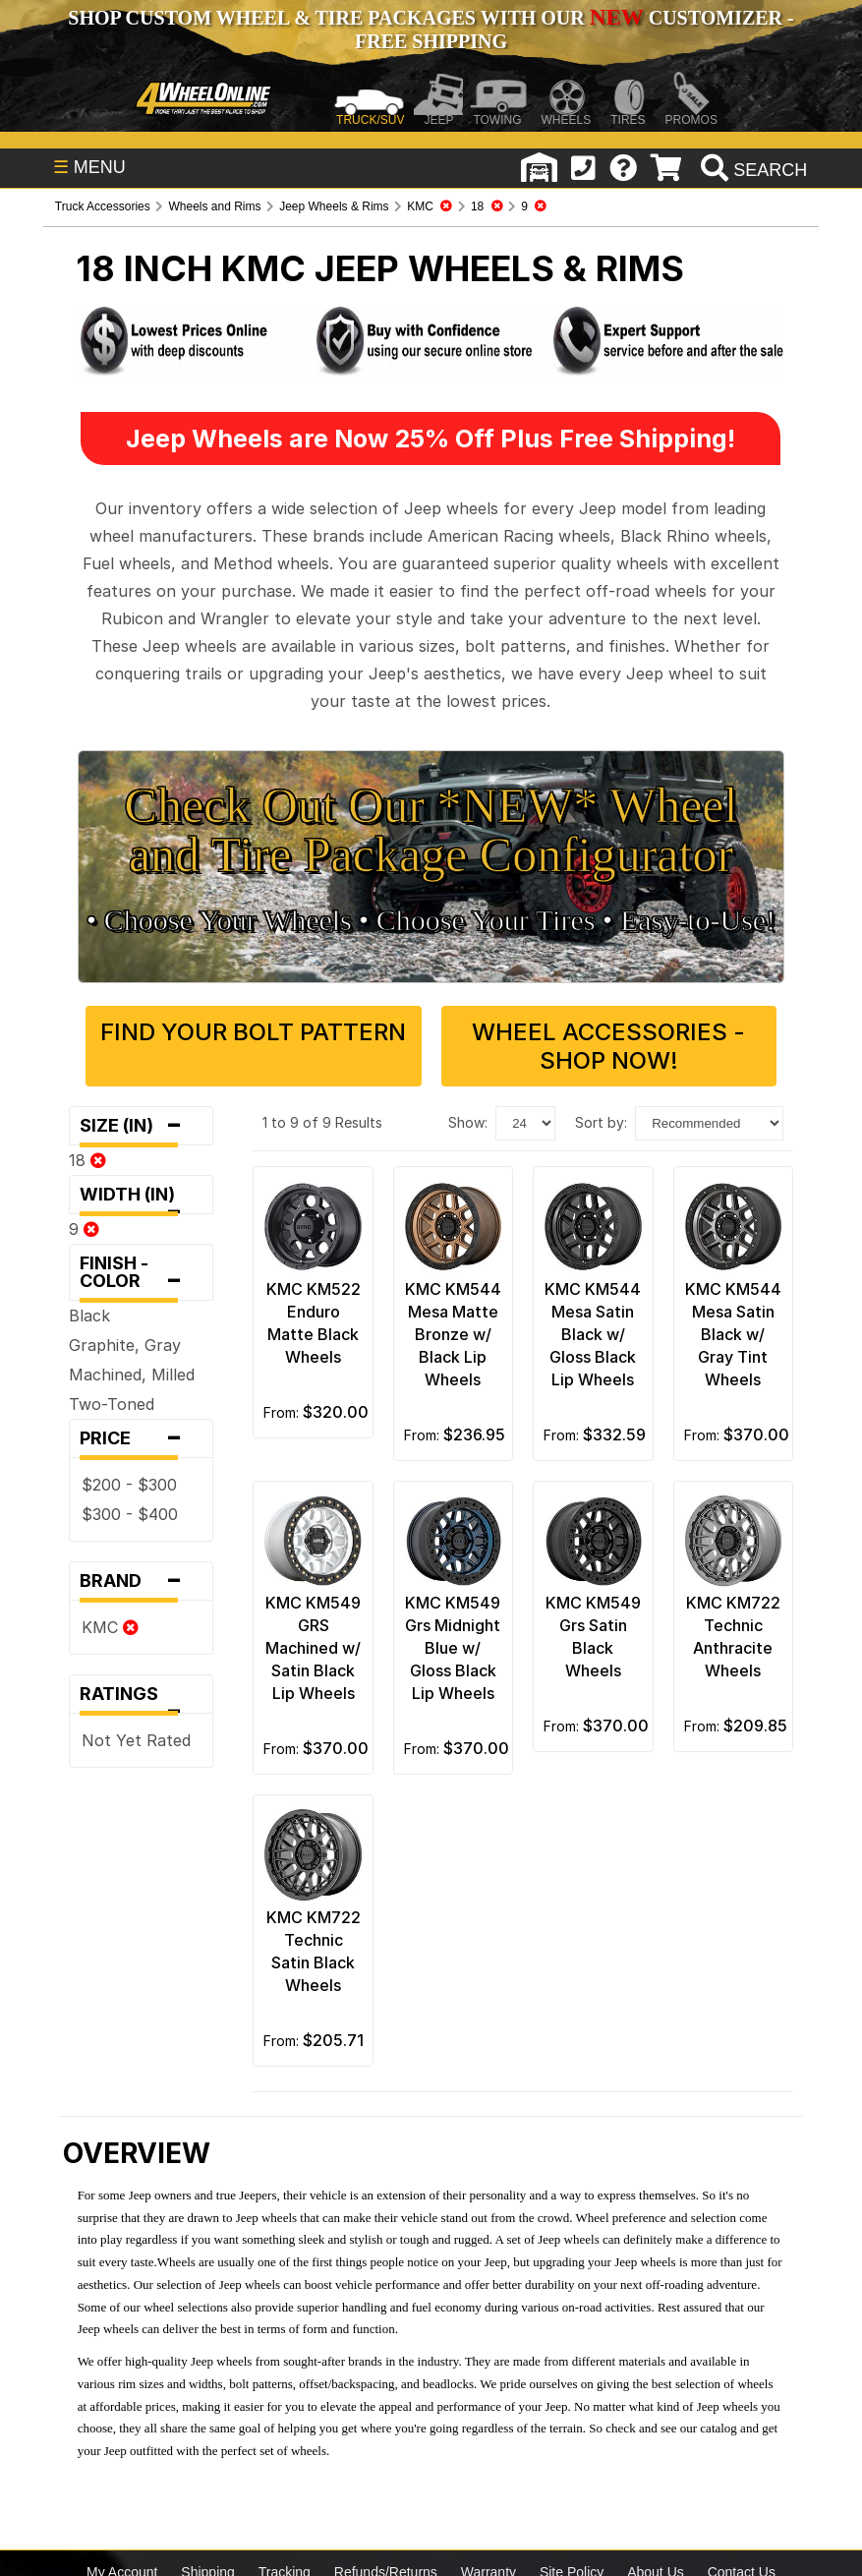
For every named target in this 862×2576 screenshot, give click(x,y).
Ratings (141, 1698)
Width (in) (141, 1199)
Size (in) (141, 1125)
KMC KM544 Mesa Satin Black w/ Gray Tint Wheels (733, 1334)
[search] (751, 170)
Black (89, 1315)
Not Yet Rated (136, 1740)
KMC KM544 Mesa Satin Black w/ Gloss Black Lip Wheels (593, 1334)
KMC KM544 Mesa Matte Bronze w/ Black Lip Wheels (453, 1334)
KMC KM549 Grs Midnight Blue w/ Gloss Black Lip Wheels (452, 1648)
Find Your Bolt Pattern (253, 1032)
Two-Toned (111, 1404)
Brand (141, 1581)
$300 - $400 (130, 1514)
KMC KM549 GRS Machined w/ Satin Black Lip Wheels (313, 1648)
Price (141, 1438)
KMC (110, 1627)
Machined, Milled (132, 1374)
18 (87, 1160)
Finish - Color (141, 1277)
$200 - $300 (129, 1484)
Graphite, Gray (125, 1345)
